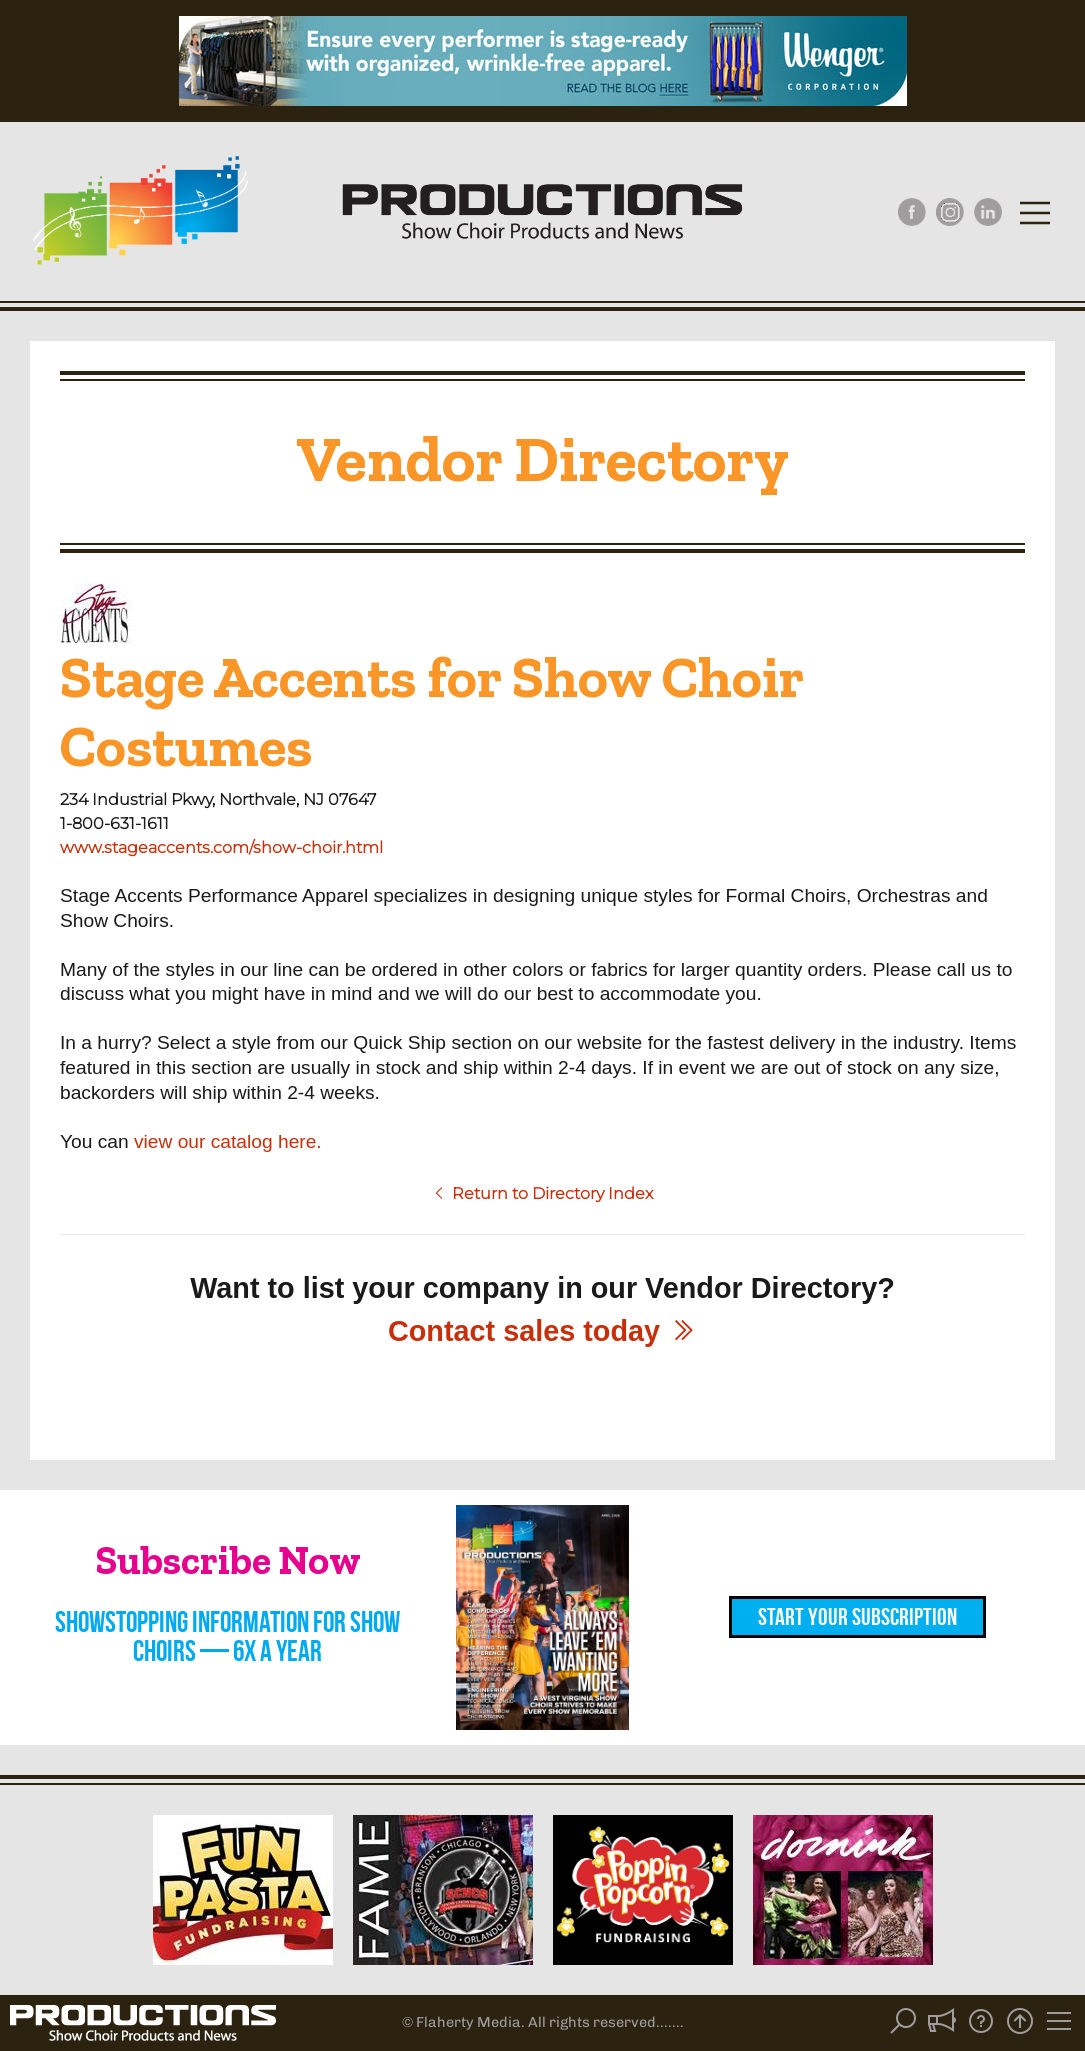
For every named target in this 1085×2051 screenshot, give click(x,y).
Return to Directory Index (542, 1193)
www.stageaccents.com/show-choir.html (221, 847)
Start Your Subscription (857, 1617)
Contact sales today (542, 1331)
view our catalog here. (228, 1141)
